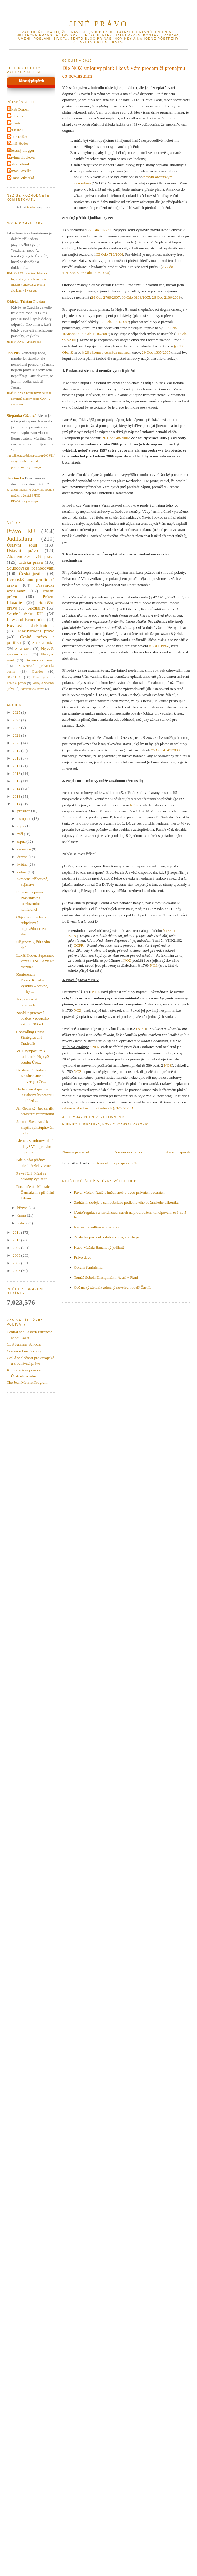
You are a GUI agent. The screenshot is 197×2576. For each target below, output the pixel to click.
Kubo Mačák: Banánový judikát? (99, 1247)
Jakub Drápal (18, 109)
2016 (17, 773)
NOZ (134, 805)
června (23, 857)
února (22, 1215)
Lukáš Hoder (18, 143)
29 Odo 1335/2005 (156, 352)
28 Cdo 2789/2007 (105, 297)
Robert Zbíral (18, 164)
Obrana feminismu (88, 1267)
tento (31, 207)
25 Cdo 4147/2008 (165, 750)
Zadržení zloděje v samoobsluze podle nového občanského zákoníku (126, 1202)
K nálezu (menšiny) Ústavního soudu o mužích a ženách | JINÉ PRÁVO (30, 495)
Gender (37, 671)
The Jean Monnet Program (27, 1382)
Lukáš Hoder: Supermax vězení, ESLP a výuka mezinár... (35, 961)
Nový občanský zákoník (125, 1124)
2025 (17, 712)
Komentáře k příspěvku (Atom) (120, 1163)
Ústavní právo (22, 550)
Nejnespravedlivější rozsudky (96, 1227)
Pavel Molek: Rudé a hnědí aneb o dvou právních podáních (119, 1192)
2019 (17, 750)
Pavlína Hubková (21, 157)
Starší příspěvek (178, 1152)
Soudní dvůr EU (25, 613)
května (23, 864)
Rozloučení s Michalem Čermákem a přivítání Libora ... (35, 1192)
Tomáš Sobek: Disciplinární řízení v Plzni (106, 1277)
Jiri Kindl (15, 130)
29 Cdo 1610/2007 (95, 334)
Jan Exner (16, 116)
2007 (17, 1263)
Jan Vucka (15, 478)
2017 (17, 766)
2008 (17, 1255)
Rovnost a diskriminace (31, 625)
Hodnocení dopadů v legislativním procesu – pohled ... (35, 1095)
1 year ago (31, 290)
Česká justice (32, 573)
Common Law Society (24, 1351)
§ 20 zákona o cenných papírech (106, 352)
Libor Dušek (17, 136)
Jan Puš (13, 353)
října (21, 826)
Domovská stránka (127, 1152)
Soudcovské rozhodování (31, 567)
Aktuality (36, 607)
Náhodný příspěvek (31, 81)
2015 (17, 781)
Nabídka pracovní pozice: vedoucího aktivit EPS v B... (32, 1018)
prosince (24, 811)
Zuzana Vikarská (21, 178)
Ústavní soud (22, 544)
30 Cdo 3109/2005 (136, 297)
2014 (17, 789)
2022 (17, 727)
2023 (17, 720)
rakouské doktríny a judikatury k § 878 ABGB (97, 1108)
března (23, 1207)
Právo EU (21, 531)
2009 (17, 1247)
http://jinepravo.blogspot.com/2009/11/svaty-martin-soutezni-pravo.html (30, 461)
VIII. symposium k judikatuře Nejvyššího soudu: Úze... (35, 1057)
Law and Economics (26, 619)
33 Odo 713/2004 (109, 254)
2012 (17, 804)
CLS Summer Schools (24, 1344)
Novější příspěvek (76, 1152)
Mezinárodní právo (36, 630)
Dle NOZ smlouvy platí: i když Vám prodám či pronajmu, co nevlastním (124, 72)
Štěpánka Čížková (21, 415)
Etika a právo (16, 683)
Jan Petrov (16, 123)
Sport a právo (43, 642)
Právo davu (82, 1257)
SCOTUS (14, 677)
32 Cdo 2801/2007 (115, 321)
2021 (17, 735)
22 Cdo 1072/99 (100, 230)
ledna (21, 1223)
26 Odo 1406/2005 (95, 272)
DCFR (79, 945)
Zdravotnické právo (32, 688)
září (20, 834)
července (24, 849)
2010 (17, 1240)
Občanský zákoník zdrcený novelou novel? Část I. (112, 1287)
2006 (17, 1270)
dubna (22, 872)
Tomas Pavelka (19, 171)
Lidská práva (31, 562)
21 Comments (113, 1117)
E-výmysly (40, 677)
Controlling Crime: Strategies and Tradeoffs (30, 1037)
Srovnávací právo (40, 660)
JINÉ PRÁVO (98, 24)
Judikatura (89, 1124)
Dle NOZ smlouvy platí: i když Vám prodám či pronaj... (35, 1146)
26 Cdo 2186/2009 (166, 297)
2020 (17, 743)
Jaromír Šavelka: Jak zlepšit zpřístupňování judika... (35, 1127)
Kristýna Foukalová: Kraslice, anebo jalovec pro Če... (32, 1076)
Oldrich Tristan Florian (26, 301)
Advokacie (23, 648)
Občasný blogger (21, 150)
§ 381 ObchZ (159, 646)
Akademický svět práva (31, 556)
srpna (21, 841)
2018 (17, 758)
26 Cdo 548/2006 (115, 438)
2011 (17, 1232)
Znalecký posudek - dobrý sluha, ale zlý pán (108, 1237)
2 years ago (34, 341)
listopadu (24, 818)
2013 (17, 796)
